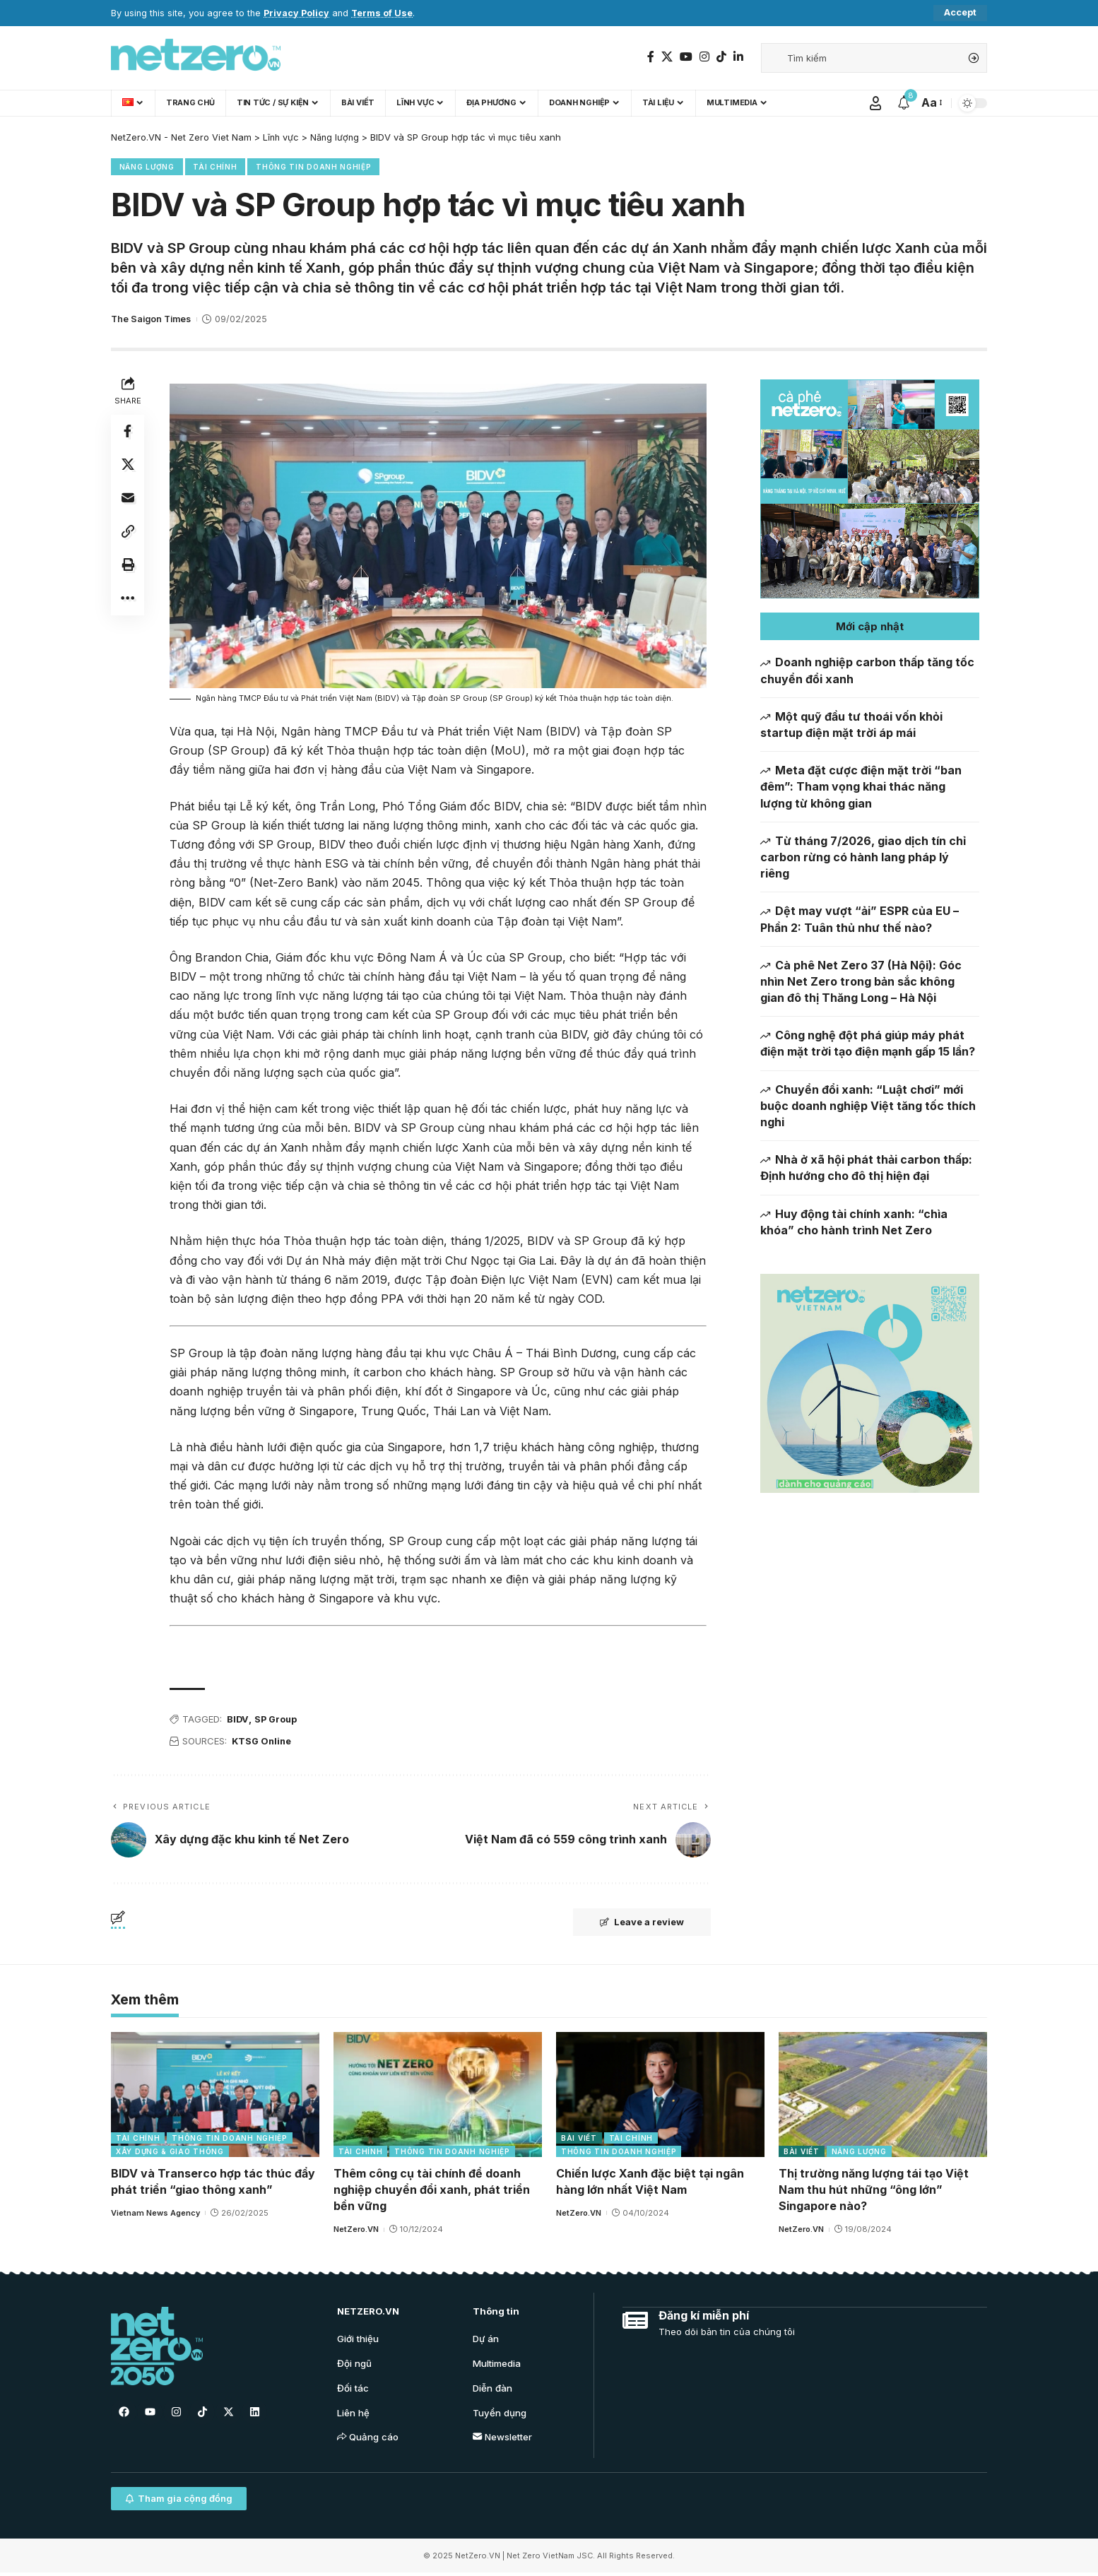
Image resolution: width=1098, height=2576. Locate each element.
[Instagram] (704, 56)
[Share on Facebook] (128, 432)
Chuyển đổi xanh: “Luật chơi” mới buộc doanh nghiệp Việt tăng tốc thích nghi (868, 1105)
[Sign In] (875, 103)
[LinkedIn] (738, 56)
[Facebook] (651, 56)
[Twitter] (667, 56)
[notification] (904, 103)
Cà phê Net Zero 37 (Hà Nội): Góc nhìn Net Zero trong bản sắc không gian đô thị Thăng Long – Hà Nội (861, 981)
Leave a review (640, 1923)
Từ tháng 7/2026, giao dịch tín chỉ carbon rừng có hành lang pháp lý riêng (863, 857)
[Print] (128, 567)
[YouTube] (686, 56)
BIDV (238, 1719)
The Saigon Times (151, 319)
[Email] (128, 499)
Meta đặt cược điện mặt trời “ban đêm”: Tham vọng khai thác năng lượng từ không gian (861, 787)
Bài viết (579, 2138)
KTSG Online (263, 1742)
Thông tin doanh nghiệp (314, 167)
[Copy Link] (128, 533)
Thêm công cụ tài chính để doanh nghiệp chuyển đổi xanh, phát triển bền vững (431, 2190)
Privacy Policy (296, 13)
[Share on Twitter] (128, 466)
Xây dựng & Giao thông (170, 2152)
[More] (128, 601)
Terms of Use (382, 13)
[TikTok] (721, 56)
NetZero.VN (356, 2230)
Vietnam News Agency (155, 2213)
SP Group (277, 1719)
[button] (869, 627)
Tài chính (215, 167)
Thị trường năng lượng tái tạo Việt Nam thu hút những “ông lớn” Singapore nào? (874, 2190)
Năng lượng (147, 167)
